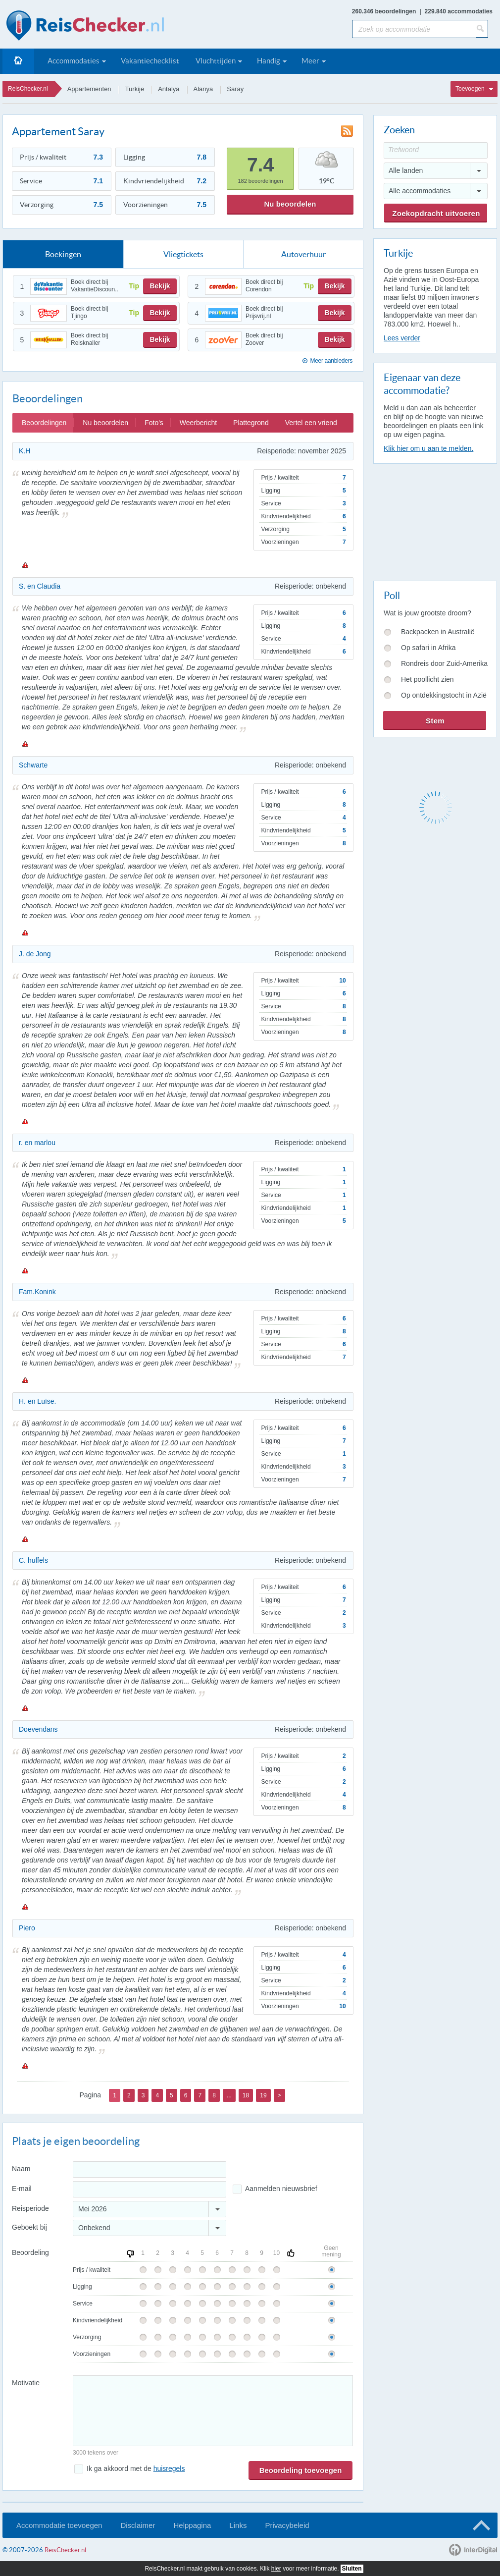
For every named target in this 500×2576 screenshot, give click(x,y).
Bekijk (160, 286)
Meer (310, 60)
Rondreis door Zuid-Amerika (444, 663)
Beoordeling (30, 2252)
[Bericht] (213, 2410)
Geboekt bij (29, 2227)
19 (263, 2095)
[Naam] (149, 2169)
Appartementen (89, 89)
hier (276, 2568)
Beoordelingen (44, 423)
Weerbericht (198, 423)
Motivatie (26, 2383)
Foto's (154, 423)
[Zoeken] (482, 29)
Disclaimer (137, 2525)
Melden (24, 564)
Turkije (135, 89)
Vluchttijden (216, 60)
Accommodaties (74, 60)
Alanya (203, 89)
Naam (21, 2169)
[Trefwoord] (436, 150)
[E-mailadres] (149, 2189)
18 (246, 2095)
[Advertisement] (435, 520)
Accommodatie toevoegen (59, 2525)
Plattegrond (251, 423)
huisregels (169, 2468)
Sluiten (352, 2568)
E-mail (22, 2188)
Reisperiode (30, 2208)
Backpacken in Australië (438, 632)
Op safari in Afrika (428, 648)
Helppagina (192, 2525)
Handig (268, 60)
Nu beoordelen (290, 204)
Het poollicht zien (427, 679)
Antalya (168, 89)
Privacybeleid (287, 2525)
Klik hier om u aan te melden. (428, 448)
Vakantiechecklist (150, 60)
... (229, 2095)
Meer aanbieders (331, 360)
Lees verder (402, 338)
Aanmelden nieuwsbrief (281, 2188)
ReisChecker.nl (28, 88)
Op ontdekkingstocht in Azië (444, 695)
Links (238, 2525)
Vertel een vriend (311, 423)
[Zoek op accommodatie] (414, 29)
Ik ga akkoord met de (136, 2468)
